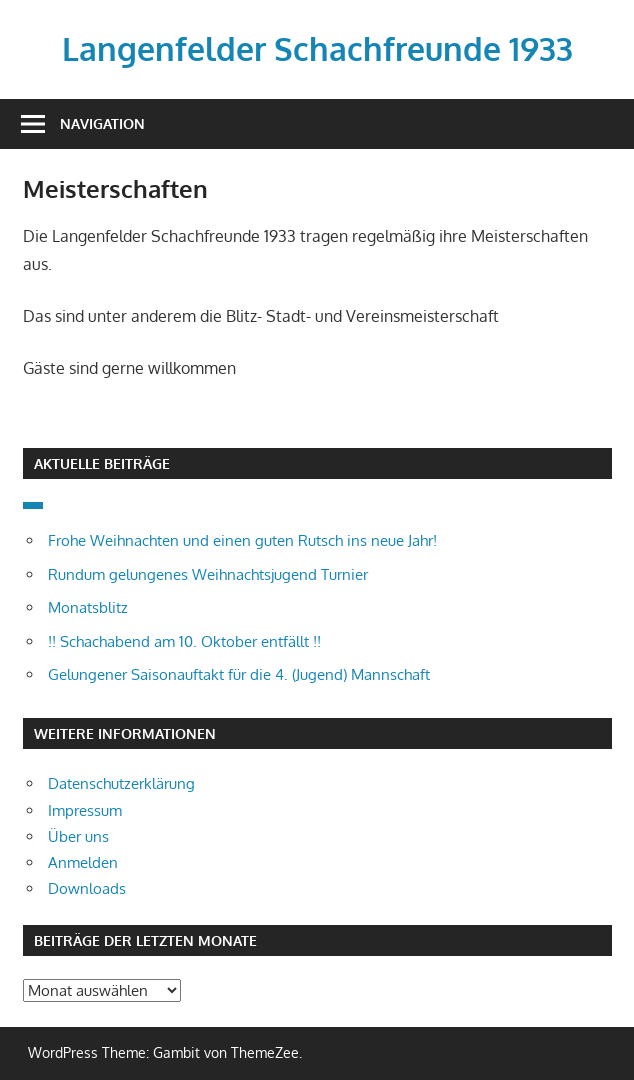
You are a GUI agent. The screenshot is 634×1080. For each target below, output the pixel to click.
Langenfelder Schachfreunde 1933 (317, 48)
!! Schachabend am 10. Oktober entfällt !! (184, 641)
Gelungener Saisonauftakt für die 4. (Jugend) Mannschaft (239, 674)
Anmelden (83, 862)
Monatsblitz (88, 607)
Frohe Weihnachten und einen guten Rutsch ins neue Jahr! (242, 540)
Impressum (85, 810)
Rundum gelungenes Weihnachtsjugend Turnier (208, 574)
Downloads (87, 888)
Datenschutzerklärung (121, 783)
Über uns (78, 836)
